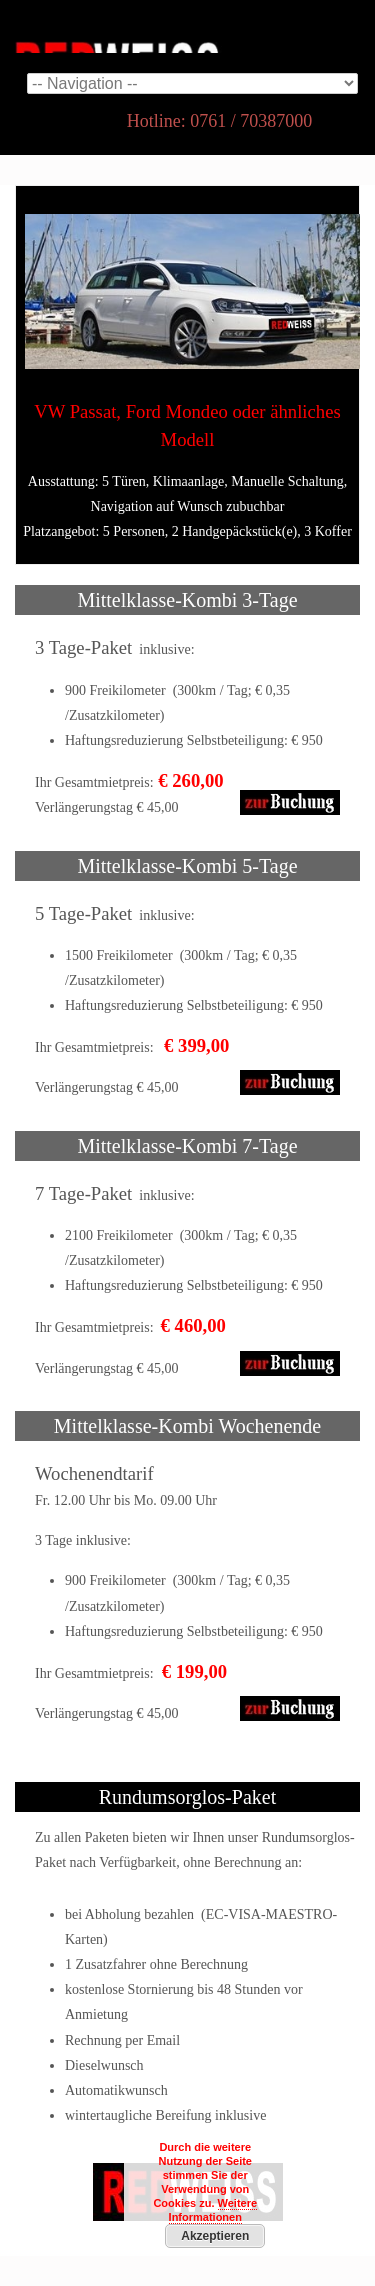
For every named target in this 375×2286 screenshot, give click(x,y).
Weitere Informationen (212, 2210)
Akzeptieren (215, 2236)
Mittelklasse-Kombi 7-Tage (187, 1146)
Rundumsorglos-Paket (187, 1797)
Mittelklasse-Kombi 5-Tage (187, 866)
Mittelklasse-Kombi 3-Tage (187, 600)
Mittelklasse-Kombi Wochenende (187, 1426)
